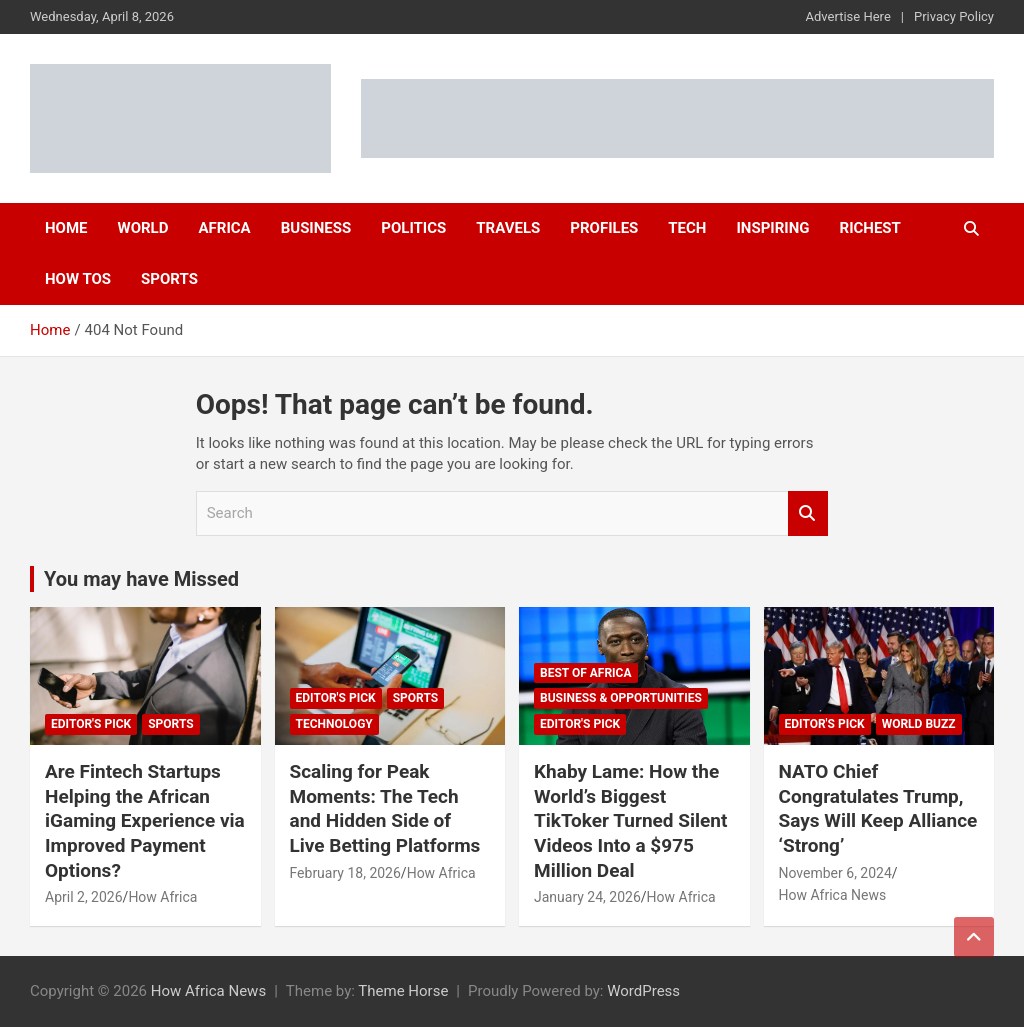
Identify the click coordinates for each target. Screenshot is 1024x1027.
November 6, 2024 (835, 873)
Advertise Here (848, 16)
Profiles (604, 228)
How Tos (78, 279)
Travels (508, 228)
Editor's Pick (91, 724)
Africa (224, 228)
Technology (334, 724)
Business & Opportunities (621, 698)
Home (66, 228)
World (143, 228)
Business (316, 228)
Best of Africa (586, 673)
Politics (413, 228)
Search (808, 513)
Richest (870, 228)
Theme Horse (403, 991)
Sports (169, 279)
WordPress (643, 991)
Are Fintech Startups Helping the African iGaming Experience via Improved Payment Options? (145, 821)
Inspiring (772, 228)
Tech (687, 228)
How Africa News (833, 895)
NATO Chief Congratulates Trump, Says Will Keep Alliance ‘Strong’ (878, 808)
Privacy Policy (954, 16)
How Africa (162, 897)
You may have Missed (141, 579)
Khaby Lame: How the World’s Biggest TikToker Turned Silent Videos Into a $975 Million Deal (630, 821)
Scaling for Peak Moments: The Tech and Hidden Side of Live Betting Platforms (385, 808)
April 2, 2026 (84, 897)
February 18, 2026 (345, 873)
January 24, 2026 (587, 897)
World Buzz (919, 724)
